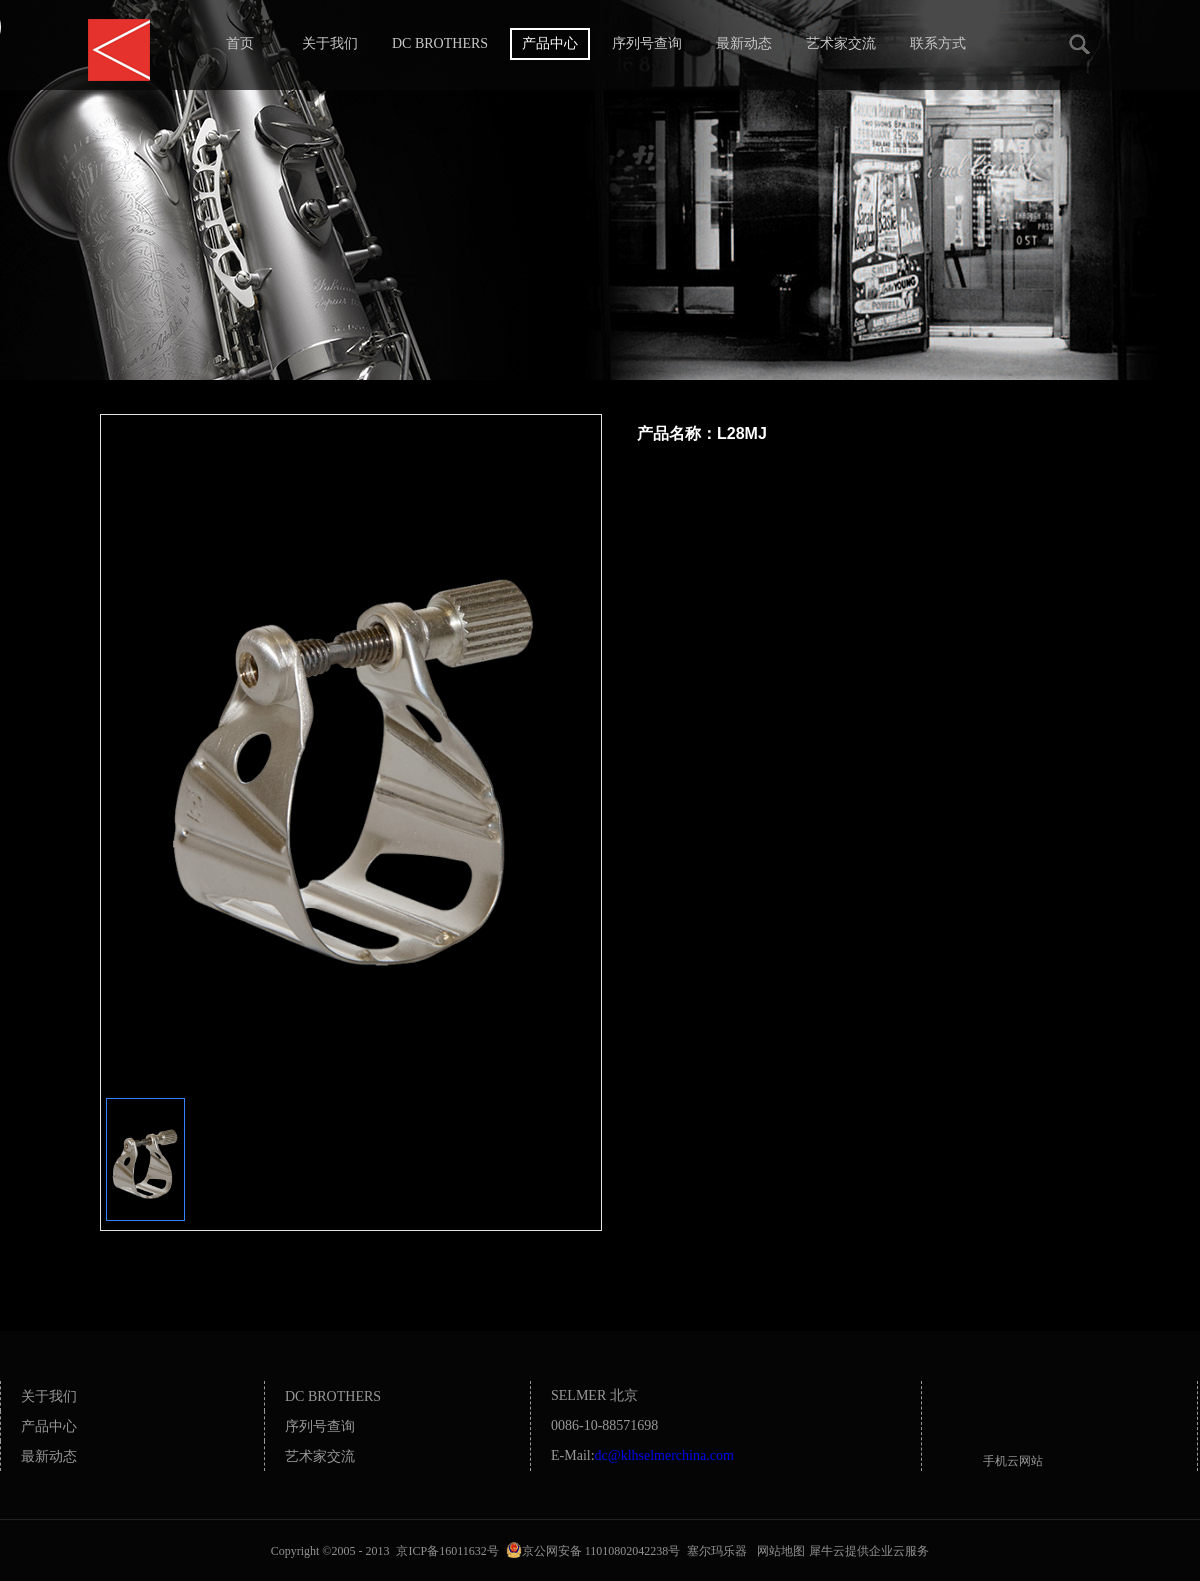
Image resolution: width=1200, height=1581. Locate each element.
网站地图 (778, 1551)
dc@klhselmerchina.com (664, 1455)
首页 (240, 43)
